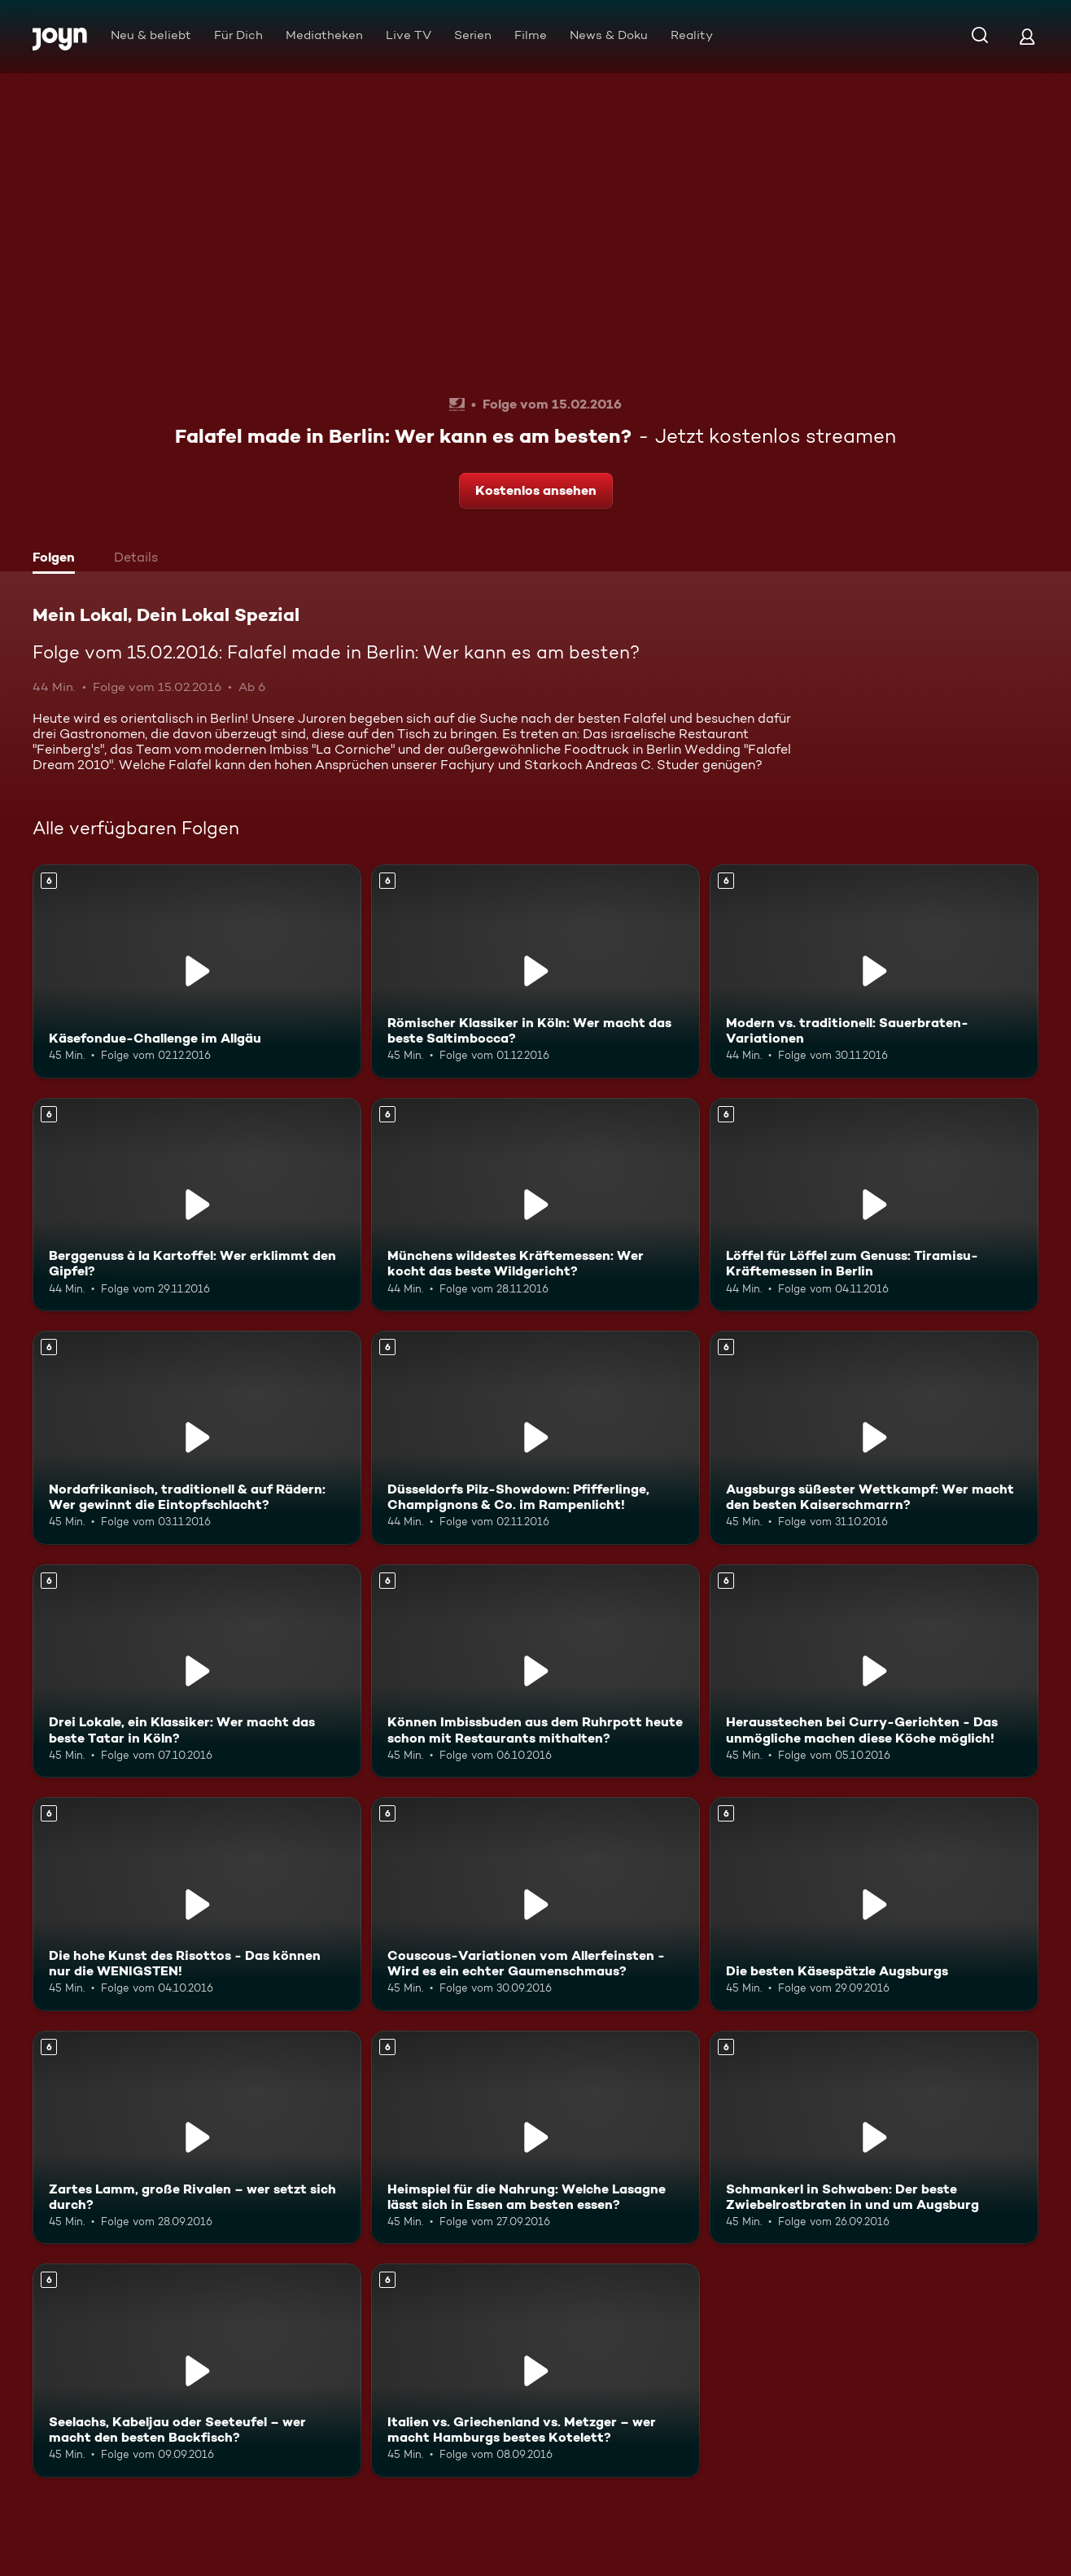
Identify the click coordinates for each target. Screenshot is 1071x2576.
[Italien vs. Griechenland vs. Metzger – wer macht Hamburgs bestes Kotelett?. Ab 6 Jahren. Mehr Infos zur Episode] (535, 2370)
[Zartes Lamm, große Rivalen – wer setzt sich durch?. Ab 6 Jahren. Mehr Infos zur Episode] (197, 2138)
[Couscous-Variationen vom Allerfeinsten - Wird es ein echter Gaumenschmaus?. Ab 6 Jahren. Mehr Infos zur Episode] (535, 1904)
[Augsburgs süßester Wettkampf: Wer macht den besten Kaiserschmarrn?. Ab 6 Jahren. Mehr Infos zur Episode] (874, 1438)
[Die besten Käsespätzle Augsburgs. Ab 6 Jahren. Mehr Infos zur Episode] (874, 1904)
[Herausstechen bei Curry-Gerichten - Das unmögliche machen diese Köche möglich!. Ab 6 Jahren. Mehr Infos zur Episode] (874, 1671)
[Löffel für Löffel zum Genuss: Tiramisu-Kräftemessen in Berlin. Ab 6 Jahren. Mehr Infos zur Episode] (874, 1205)
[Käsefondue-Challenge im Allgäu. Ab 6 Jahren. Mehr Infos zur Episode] (197, 971)
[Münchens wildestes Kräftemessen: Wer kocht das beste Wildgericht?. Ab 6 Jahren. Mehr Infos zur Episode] (535, 1205)
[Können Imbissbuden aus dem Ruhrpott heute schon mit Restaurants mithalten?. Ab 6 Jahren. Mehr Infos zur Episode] (535, 1671)
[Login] (1027, 36)
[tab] (57, 559)
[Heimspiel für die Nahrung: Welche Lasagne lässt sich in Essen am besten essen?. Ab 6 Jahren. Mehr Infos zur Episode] (535, 2138)
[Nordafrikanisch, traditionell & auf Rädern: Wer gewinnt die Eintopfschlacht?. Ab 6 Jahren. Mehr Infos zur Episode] (197, 1438)
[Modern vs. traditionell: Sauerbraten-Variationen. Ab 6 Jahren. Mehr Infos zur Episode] (874, 971)
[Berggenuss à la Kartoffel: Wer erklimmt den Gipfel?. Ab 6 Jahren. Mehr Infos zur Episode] (197, 1205)
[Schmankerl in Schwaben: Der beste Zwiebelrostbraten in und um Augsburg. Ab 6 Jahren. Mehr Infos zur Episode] (874, 2138)
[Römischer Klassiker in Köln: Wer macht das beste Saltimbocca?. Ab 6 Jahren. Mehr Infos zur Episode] (535, 971)
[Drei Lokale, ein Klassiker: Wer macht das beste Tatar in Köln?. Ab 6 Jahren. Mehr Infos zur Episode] (197, 1671)
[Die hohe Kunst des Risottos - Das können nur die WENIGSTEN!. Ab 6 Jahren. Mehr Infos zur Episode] (197, 1904)
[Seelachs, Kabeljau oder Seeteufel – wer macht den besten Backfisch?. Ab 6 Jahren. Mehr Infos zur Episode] (197, 2370)
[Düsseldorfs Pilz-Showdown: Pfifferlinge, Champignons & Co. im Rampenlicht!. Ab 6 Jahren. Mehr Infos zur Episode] (535, 1438)
